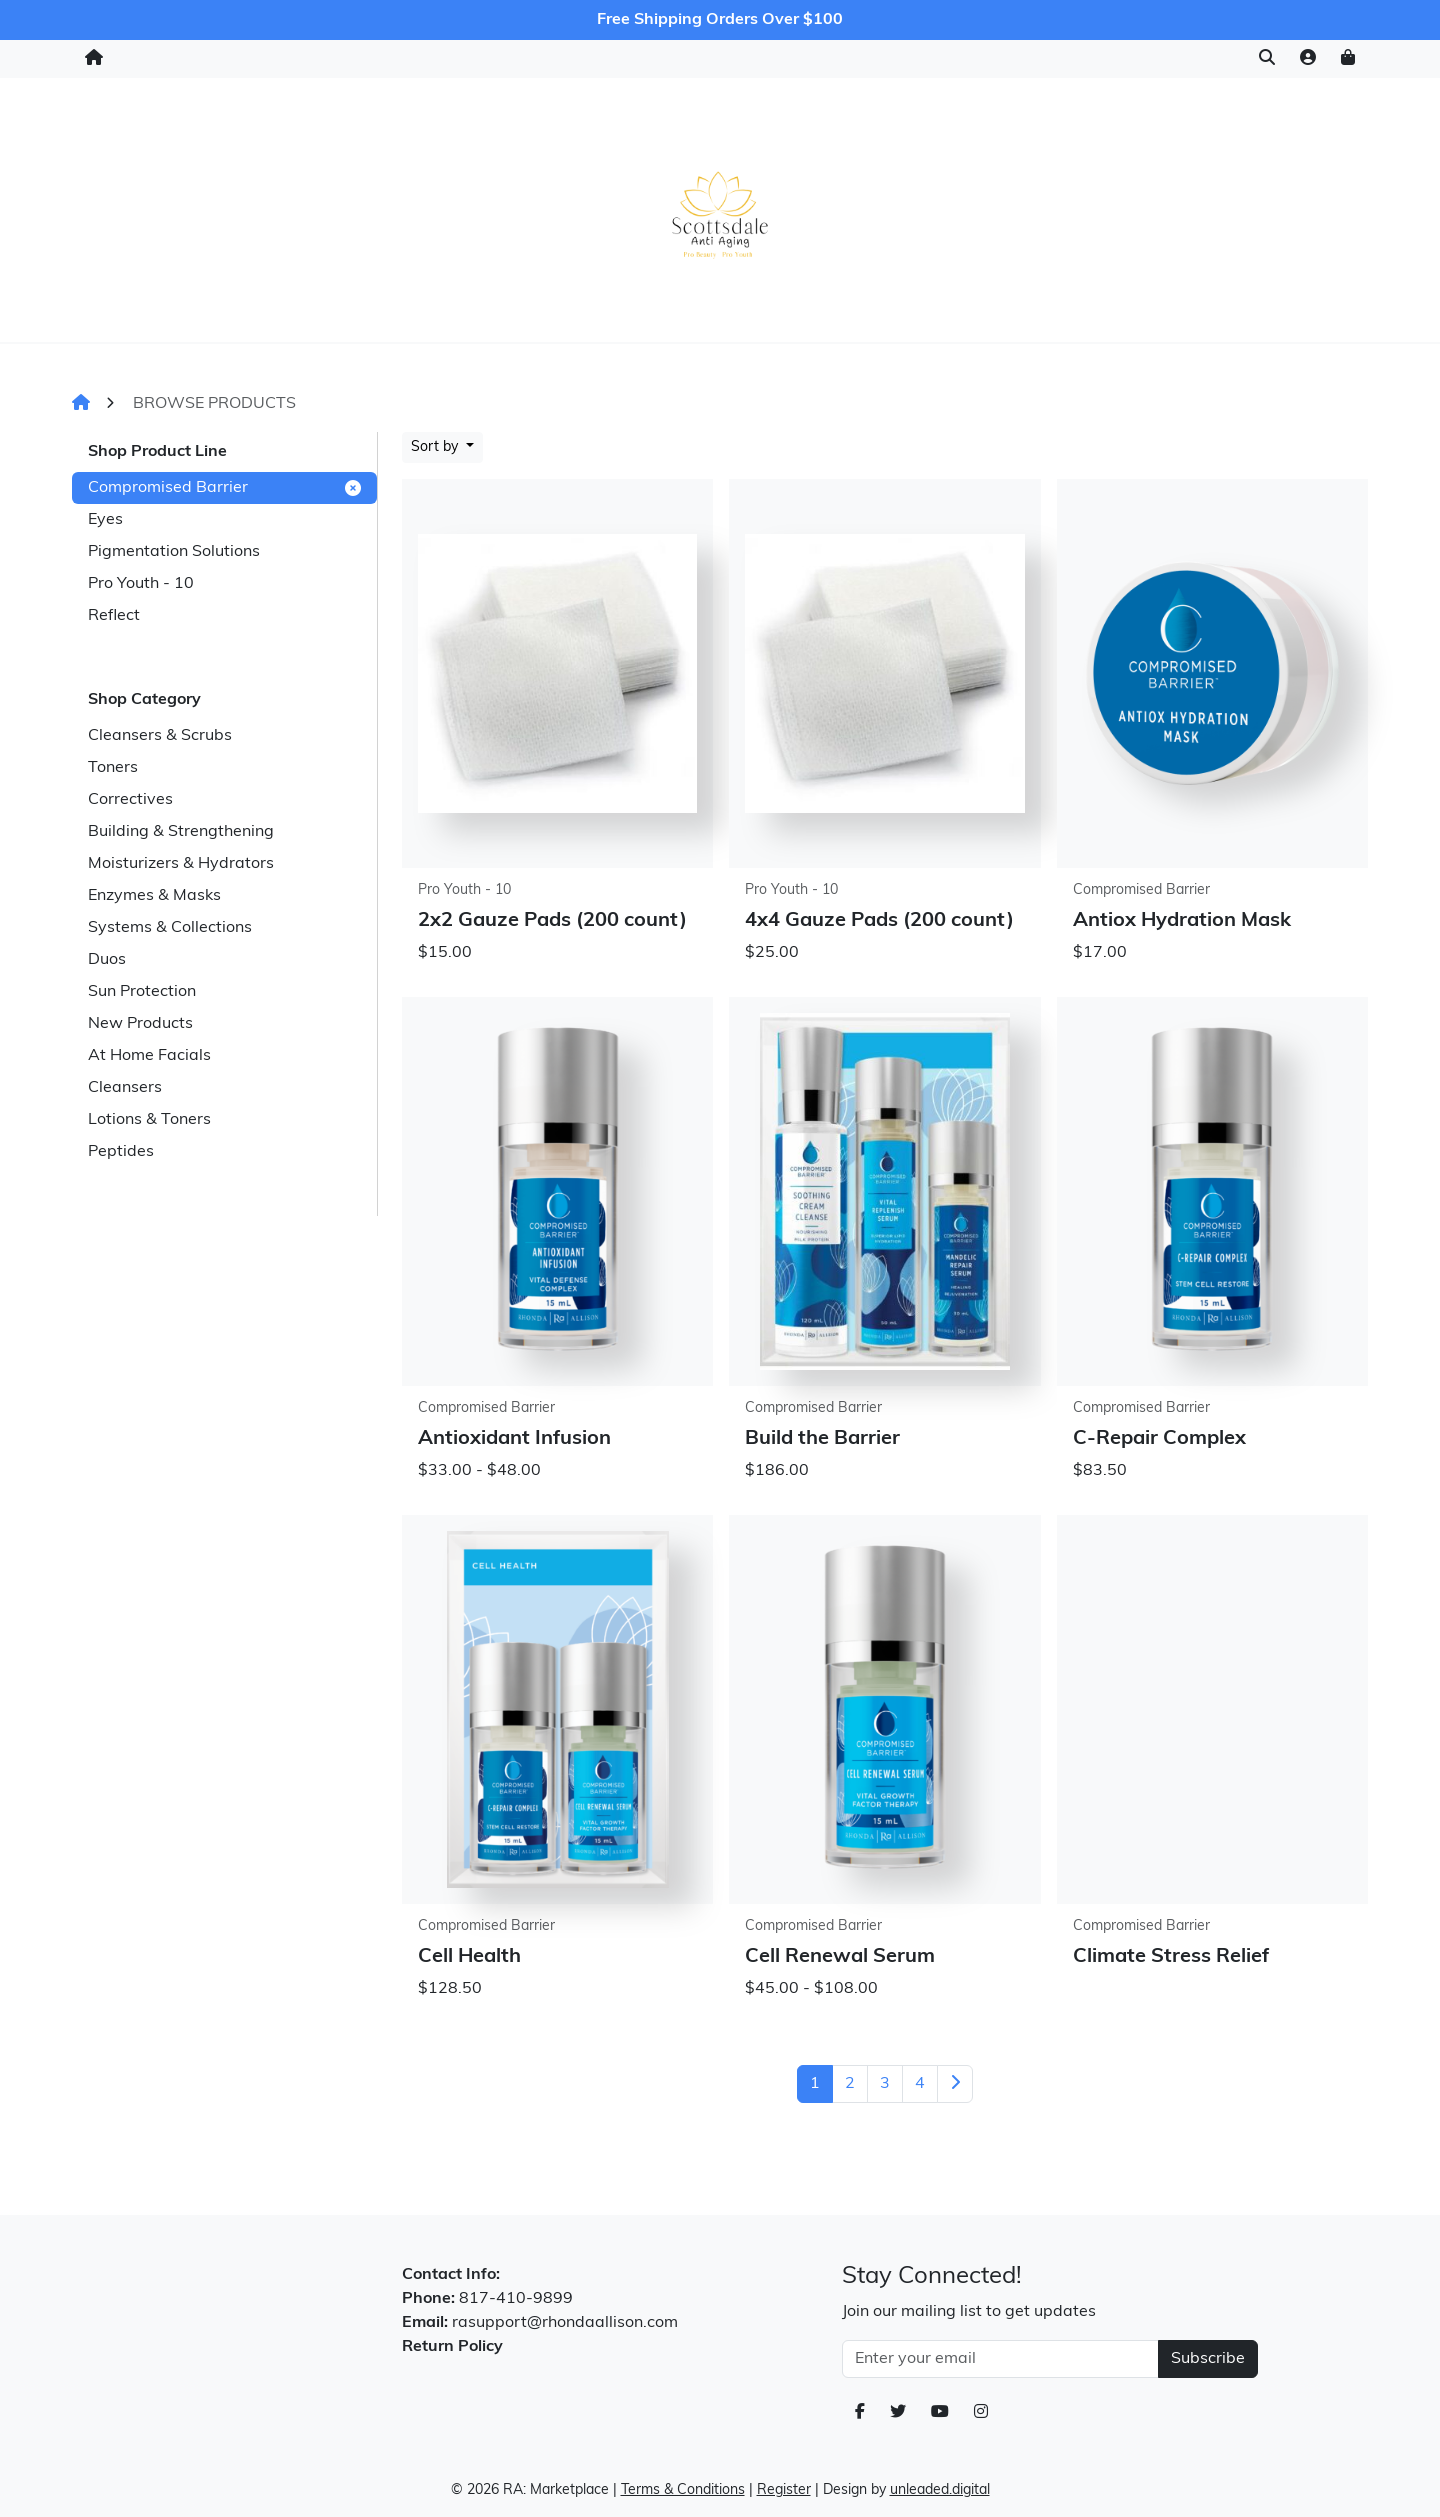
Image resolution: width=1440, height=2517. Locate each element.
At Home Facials (149, 1056)
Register (784, 2490)
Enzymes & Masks (154, 896)
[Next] (955, 2084)
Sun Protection (142, 992)
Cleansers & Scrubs (160, 736)
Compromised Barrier (224, 488)
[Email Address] (1000, 2359)
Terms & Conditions (683, 2490)
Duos (107, 960)
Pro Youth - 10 (141, 584)
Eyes (105, 520)
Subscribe (1208, 2359)
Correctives (130, 800)
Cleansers (125, 1088)
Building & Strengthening (181, 832)
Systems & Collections (170, 928)
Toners (113, 768)
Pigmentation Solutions (174, 552)
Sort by (436, 447)
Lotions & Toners (149, 1120)
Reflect (114, 616)
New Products (140, 1024)
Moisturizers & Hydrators (181, 864)
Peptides (121, 1152)
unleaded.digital (940, 2490)
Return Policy (452, 2347)
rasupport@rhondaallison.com (565, 2323)
